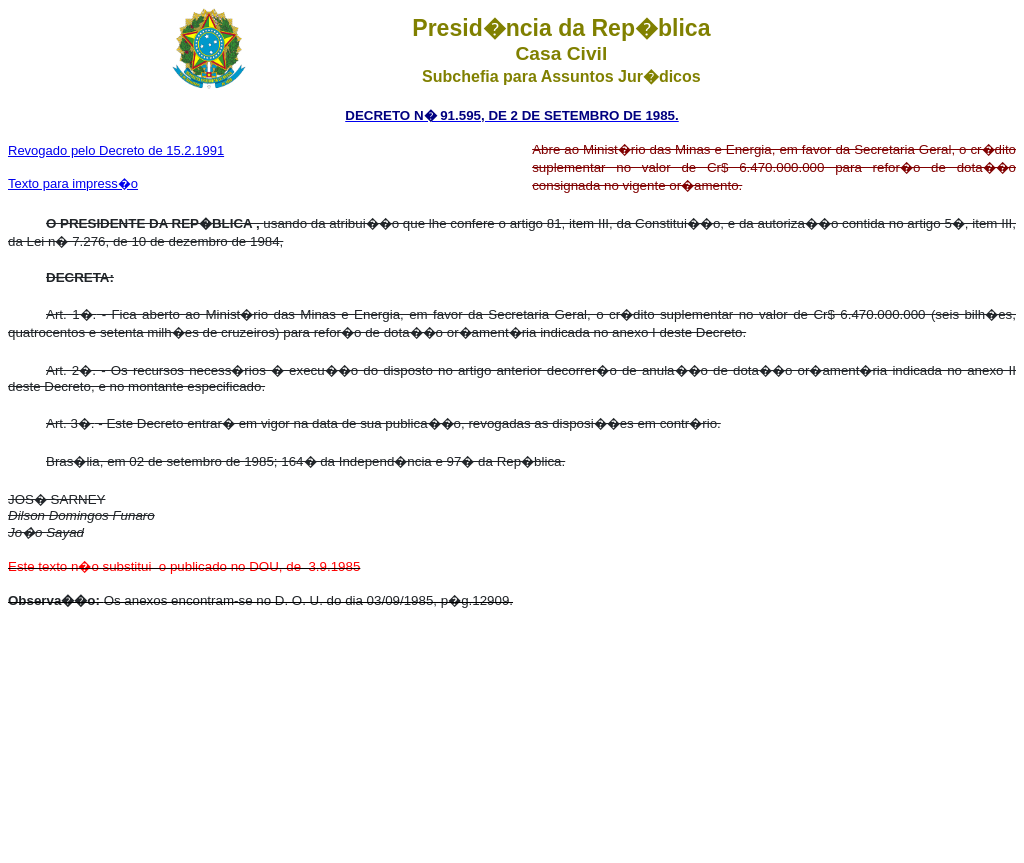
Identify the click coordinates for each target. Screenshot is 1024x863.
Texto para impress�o (73, 183)
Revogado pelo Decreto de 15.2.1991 (116, 150)
